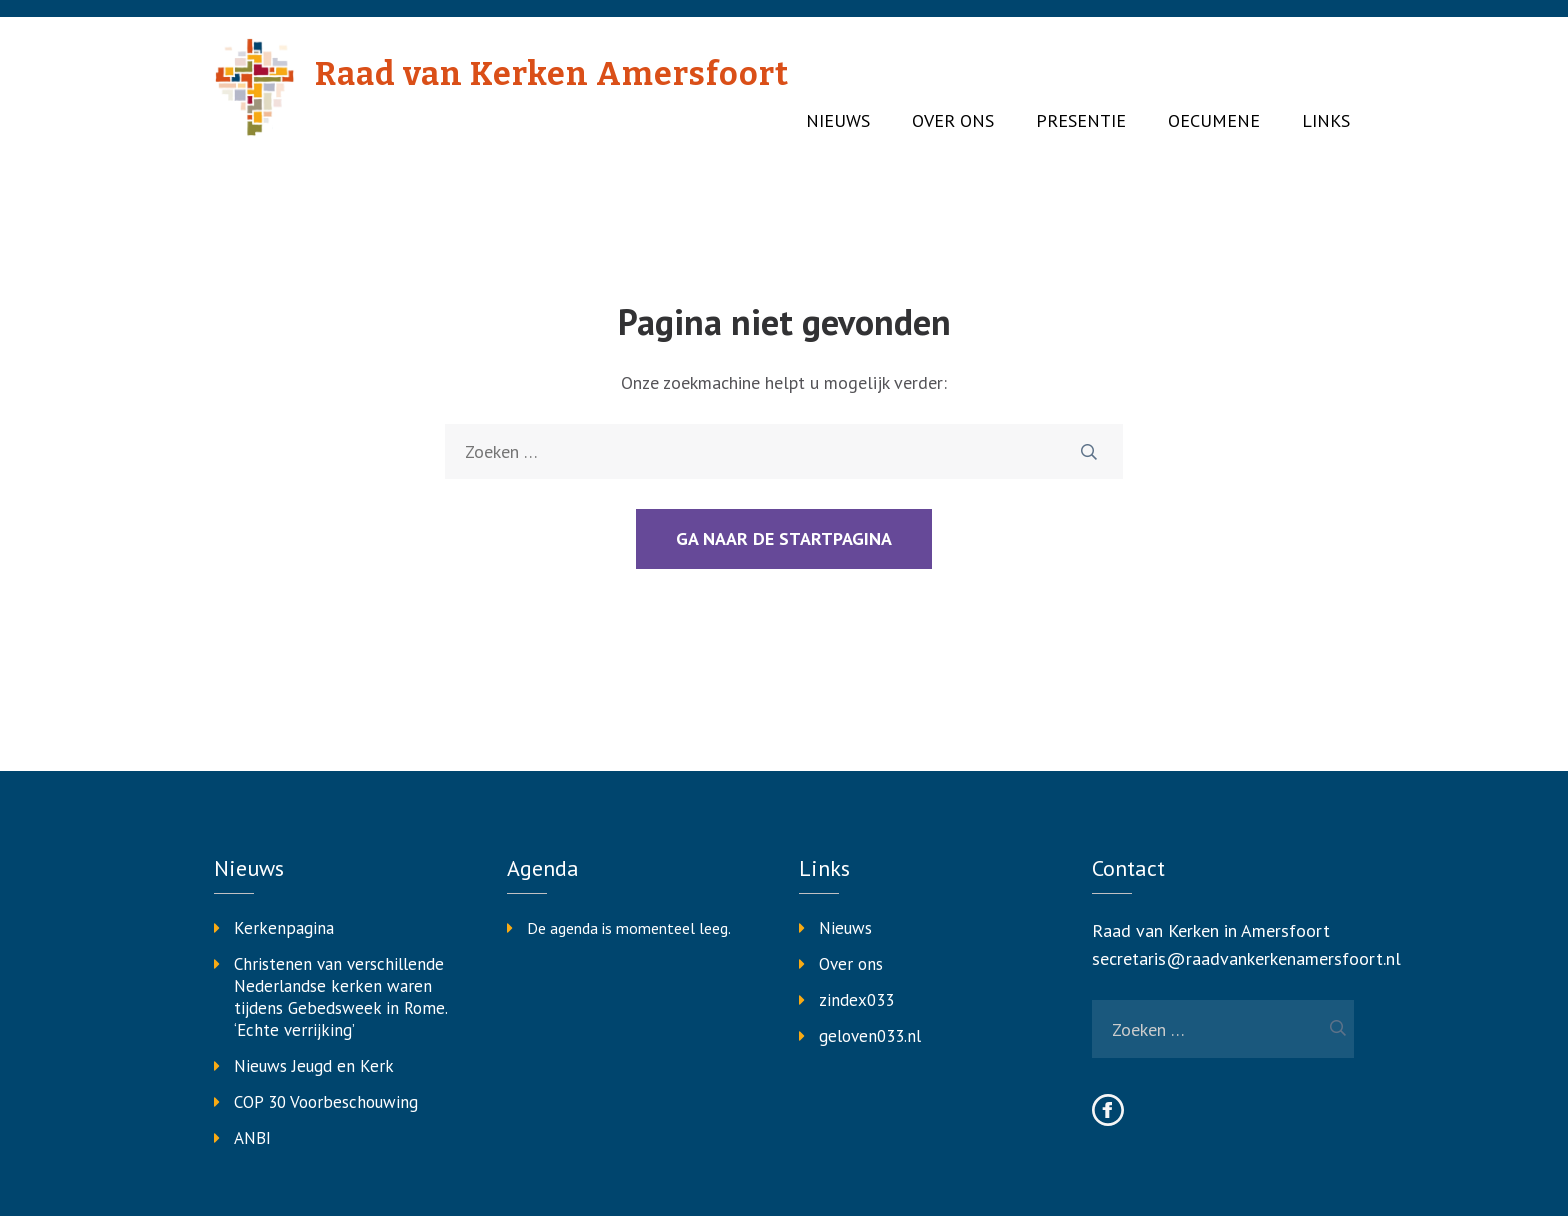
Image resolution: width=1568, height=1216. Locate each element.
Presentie (1081, 121)
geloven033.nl (870, 1036)
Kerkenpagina (284, 928)
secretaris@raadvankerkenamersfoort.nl (1246, 958)
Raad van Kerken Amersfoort (552, 74)
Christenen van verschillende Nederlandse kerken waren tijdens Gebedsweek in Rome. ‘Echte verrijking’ (340, 997)
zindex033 (856, 1000)
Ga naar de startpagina (784, 538)
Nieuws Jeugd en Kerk (314, 1066)
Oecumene (1214, 121)
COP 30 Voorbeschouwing (326, 1102)
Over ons (953, 121)
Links (1326, 121)
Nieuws (838, 121)
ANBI (252, 1138)
